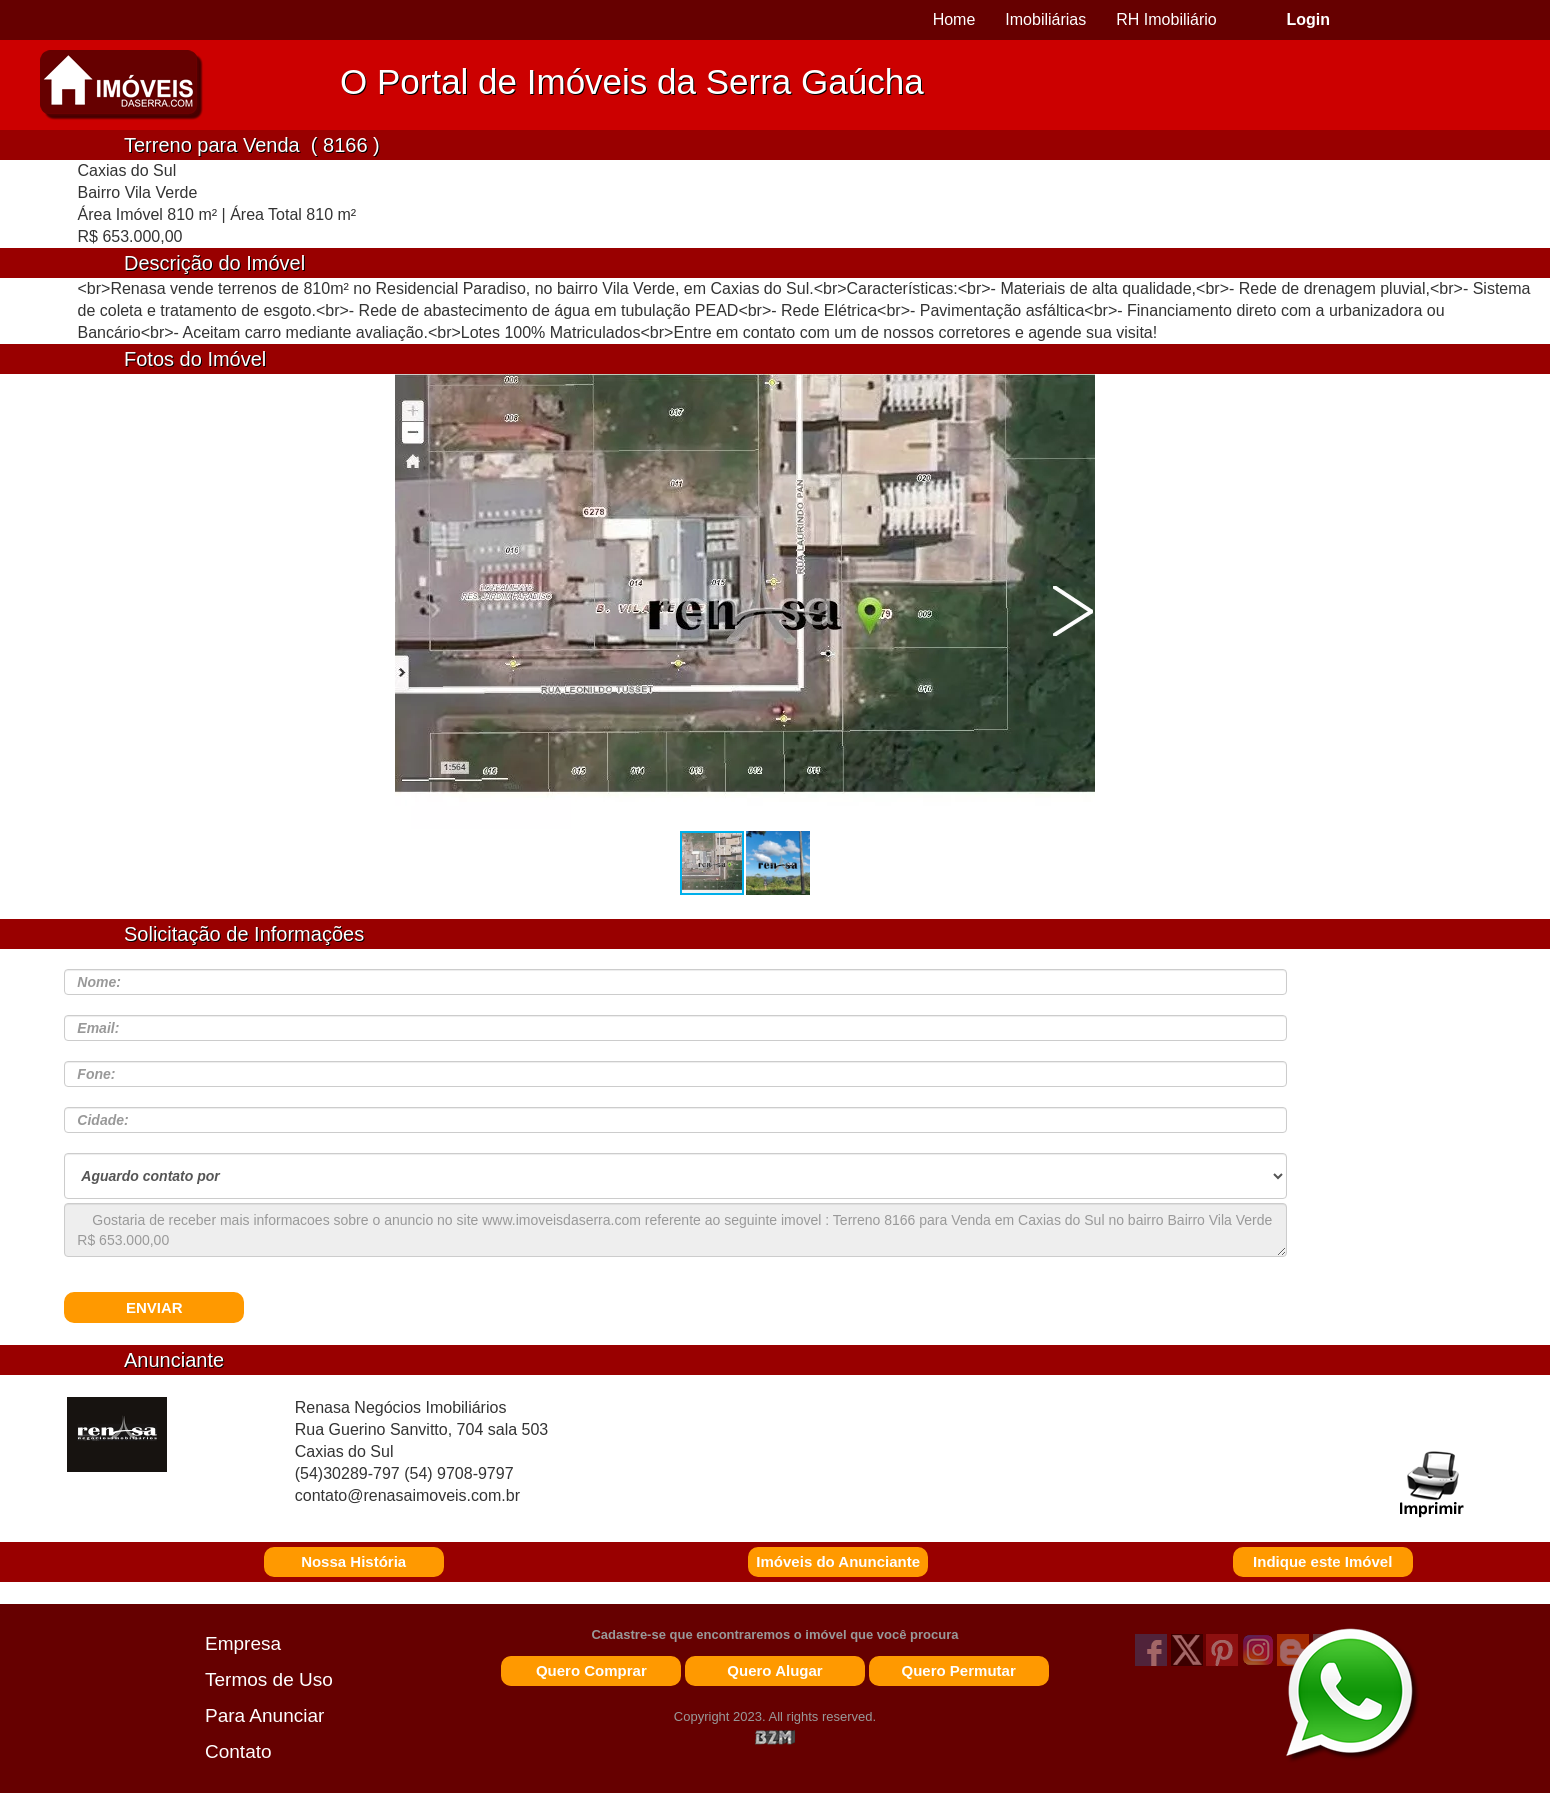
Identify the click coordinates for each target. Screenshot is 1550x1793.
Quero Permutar (959, 1670)
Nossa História (353, 1561)
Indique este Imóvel (1322, 1561)
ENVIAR (154, 1307)
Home (954, 19)
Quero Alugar (774, 1670)
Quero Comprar (591, 1670)
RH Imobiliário (1166, 19)
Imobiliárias (1045, 19)
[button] (1073, 611)
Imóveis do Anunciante (838, 1561)
